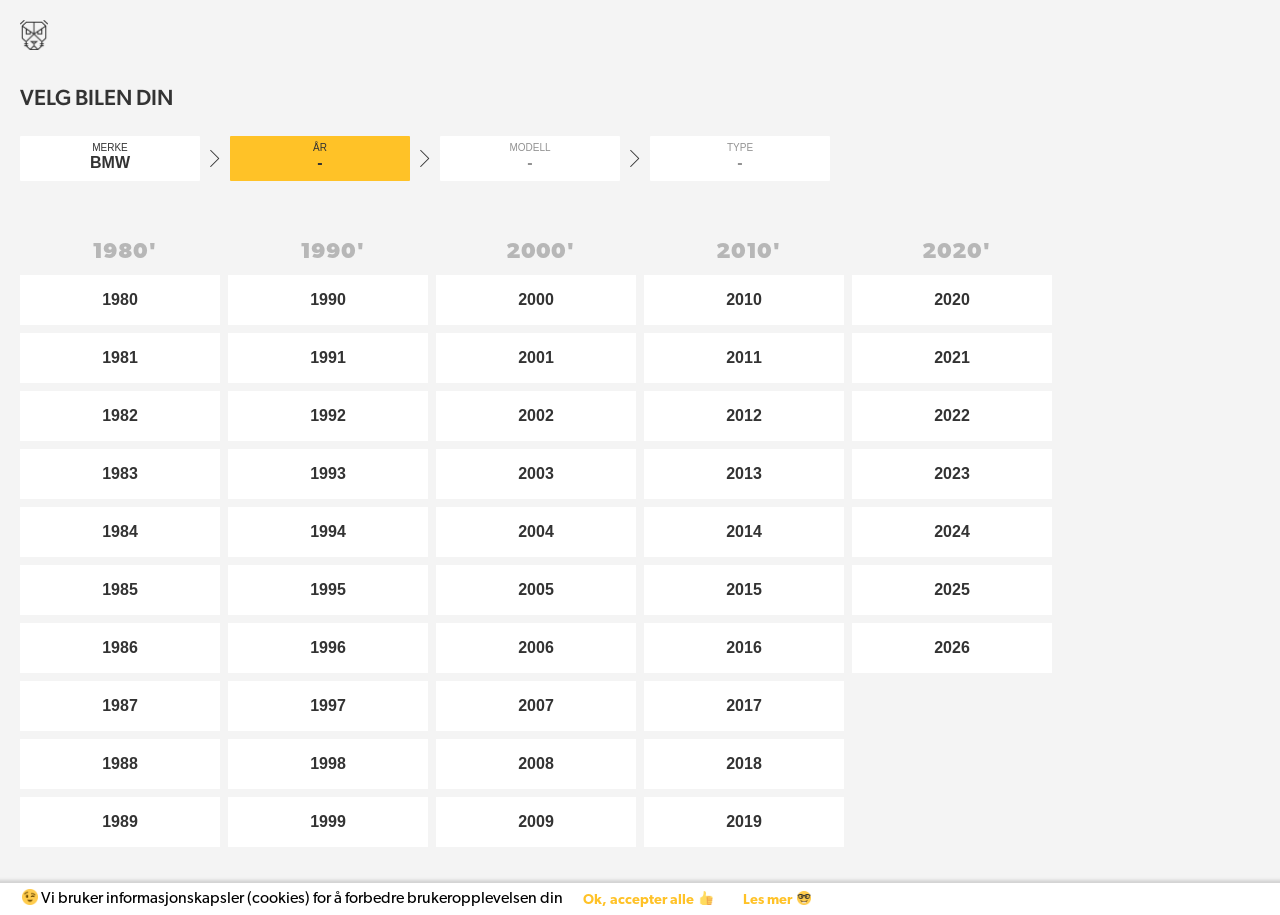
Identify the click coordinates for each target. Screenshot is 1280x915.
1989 (120, 821)
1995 (328, 589)
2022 (952, 415)
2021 (952, 357)
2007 (536, 705)
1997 (328, 705)
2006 (536, 647)
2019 (744, 821)
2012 (744, 415)
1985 (120, 589)
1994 (328, 531)
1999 (328, 821)
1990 (328, 299)
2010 (744, 299)
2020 (952, 299)
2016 (744, 647)
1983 (120, 473)
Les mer (776, 899)
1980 (120, 299)
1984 (120, 531)
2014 (744, 531)
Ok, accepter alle (647, 899)
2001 (536, 357)
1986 (120, 647)
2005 (536, 589)
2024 (952, 531)
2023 (952, 473)
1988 (120, 763)
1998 (328, 763)
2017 (744, 705)
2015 (744, 589)
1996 (328, 647)
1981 (120, 357)
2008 (536, 763)
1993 (328, 473)
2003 (536, 473)
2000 (536, 299)
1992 (328, 415)
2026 (952, 647)
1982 (120, 415)
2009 (536, 821)
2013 (744, 473)
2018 (744, 763)
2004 (536, 531)
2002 (536, 415)
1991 (328, 357)
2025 (952, 589)
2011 (744, 357)
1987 (120, 705)
